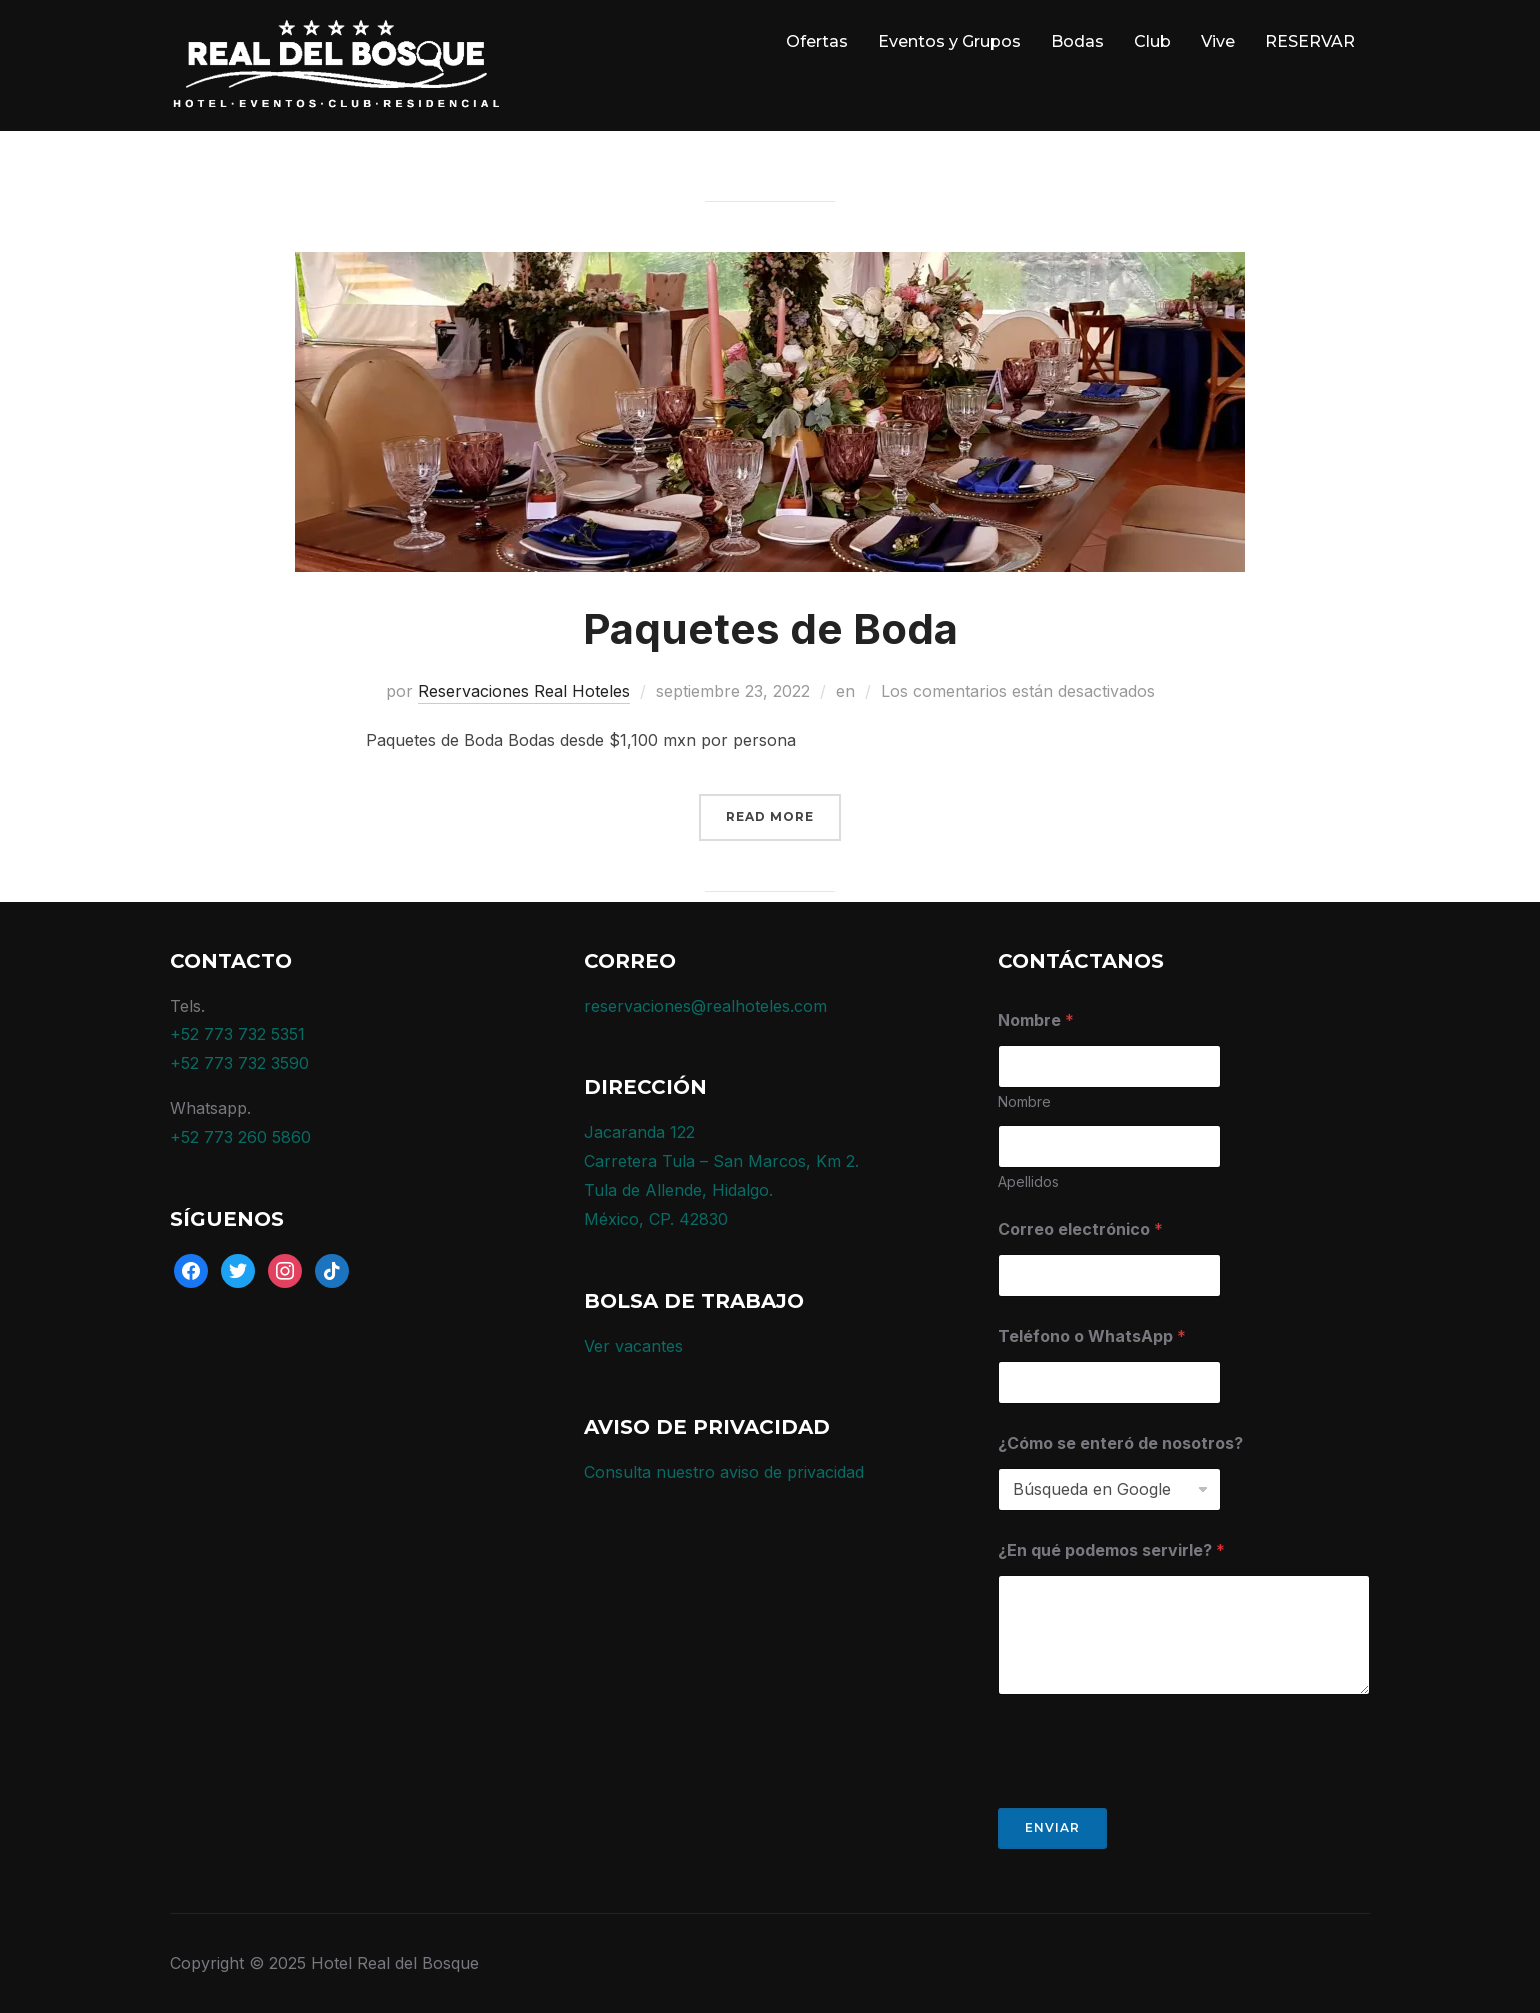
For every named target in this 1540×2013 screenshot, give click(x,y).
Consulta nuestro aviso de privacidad (724, 1472)
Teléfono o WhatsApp (1092, 1336)
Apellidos (1028, 1181)
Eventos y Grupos (949, 41)
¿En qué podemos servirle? (1111, 1550)
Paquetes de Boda (770, 628)
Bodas (1077, 41)
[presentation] (1150, 1795)
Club (1152, 41)
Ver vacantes (633, 1346)
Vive (1218, 41)
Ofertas (817, 41)
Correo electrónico (1080, 1229)
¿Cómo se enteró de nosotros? (1120, 1443)
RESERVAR (1310, 41)
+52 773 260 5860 (240, 1137)
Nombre (1024, 1101)
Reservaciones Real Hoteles (524, 691)
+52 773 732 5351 (237, 1034)
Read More (770, 816)
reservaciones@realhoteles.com (705, 1006)
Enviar (1052, 1827)
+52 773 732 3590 (239, 1063)
